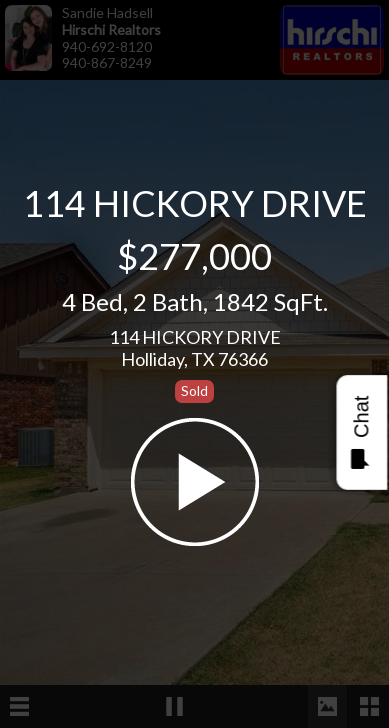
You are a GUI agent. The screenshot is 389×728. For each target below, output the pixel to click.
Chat (360, 432)
